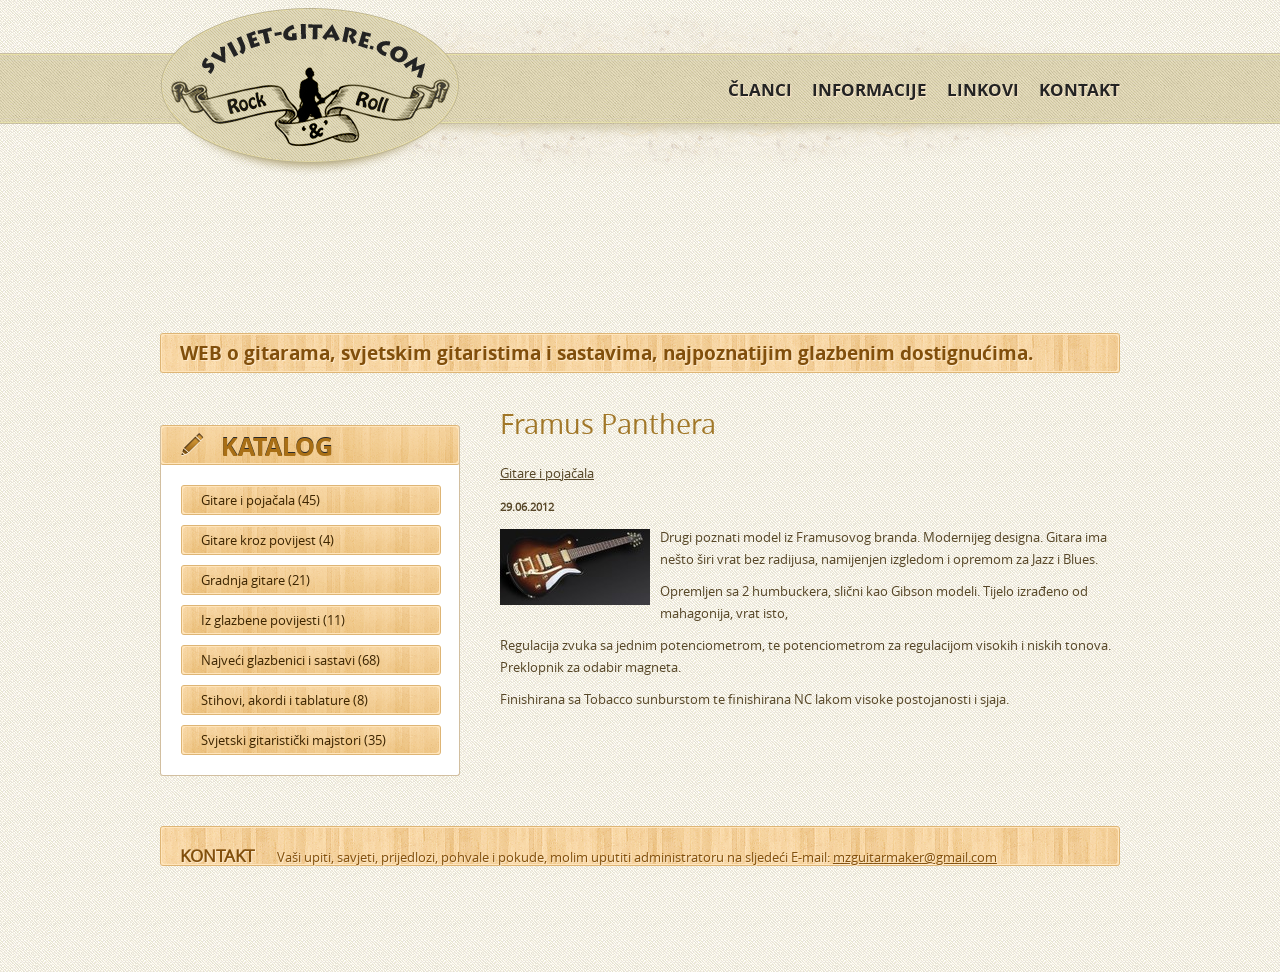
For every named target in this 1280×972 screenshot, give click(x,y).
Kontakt (1079, 89)
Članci (760, 89)
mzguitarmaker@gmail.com (915, 857)
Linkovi (983, 89)
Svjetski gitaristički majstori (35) (293, 740)
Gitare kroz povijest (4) (267, 540)
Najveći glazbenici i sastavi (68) (290, 660)
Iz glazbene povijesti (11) (273, 620)
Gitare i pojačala (547, 473)
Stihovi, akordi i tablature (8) (284, 700)
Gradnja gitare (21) (255, 580)
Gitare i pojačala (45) (260, 500)
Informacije (869, 89)
